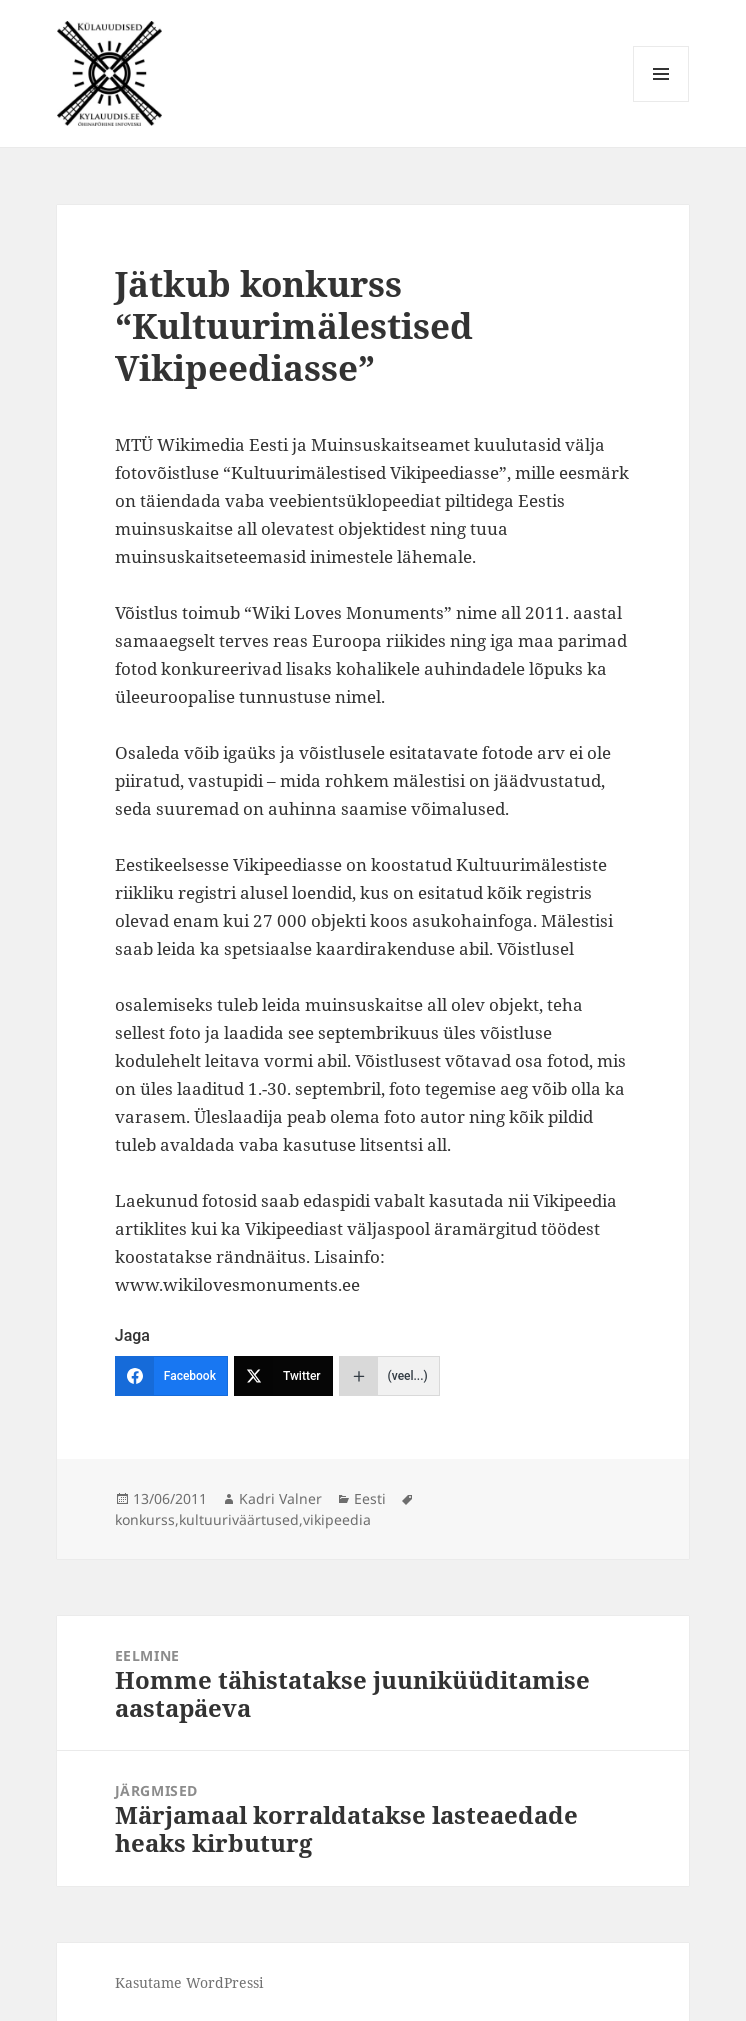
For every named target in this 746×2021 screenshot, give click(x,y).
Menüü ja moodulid (661, 101)
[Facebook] (171, 1376)
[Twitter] (283, 1376)
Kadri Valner (280, 1498)
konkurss (145, 1519)
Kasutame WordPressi (189, 1982)
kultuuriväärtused (239, 1519)
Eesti (370, 1498)
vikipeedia (337, 1519)
